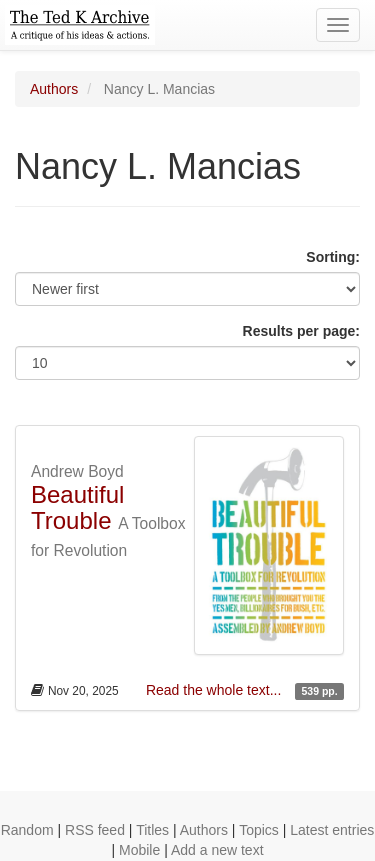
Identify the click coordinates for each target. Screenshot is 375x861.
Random (27, 830)
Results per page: (301, 331)
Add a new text (217, 850)
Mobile (139, 850)
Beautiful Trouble (77, 507)
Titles (152, 830)
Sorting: (333, 257)
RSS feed (95, 830)
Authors (54, 89)
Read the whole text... (215, 690)
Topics (259, 830)
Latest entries (332, 830)
